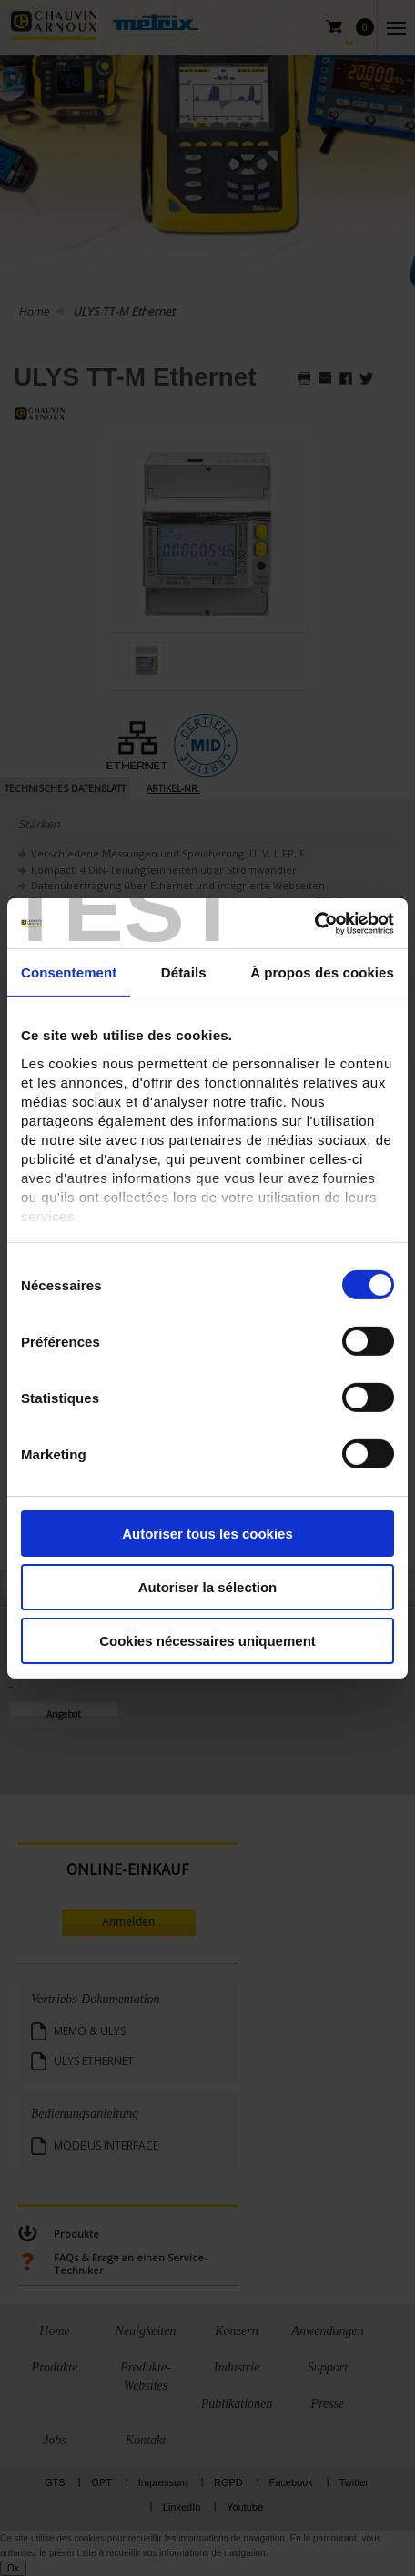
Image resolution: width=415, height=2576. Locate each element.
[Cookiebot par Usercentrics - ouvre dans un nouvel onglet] (314, 923)
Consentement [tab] (68, 972)
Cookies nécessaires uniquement (207, 1640)
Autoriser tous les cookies (207, 1533)
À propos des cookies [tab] (322, 972)
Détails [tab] (184, 972)
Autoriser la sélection (208, 1587)
